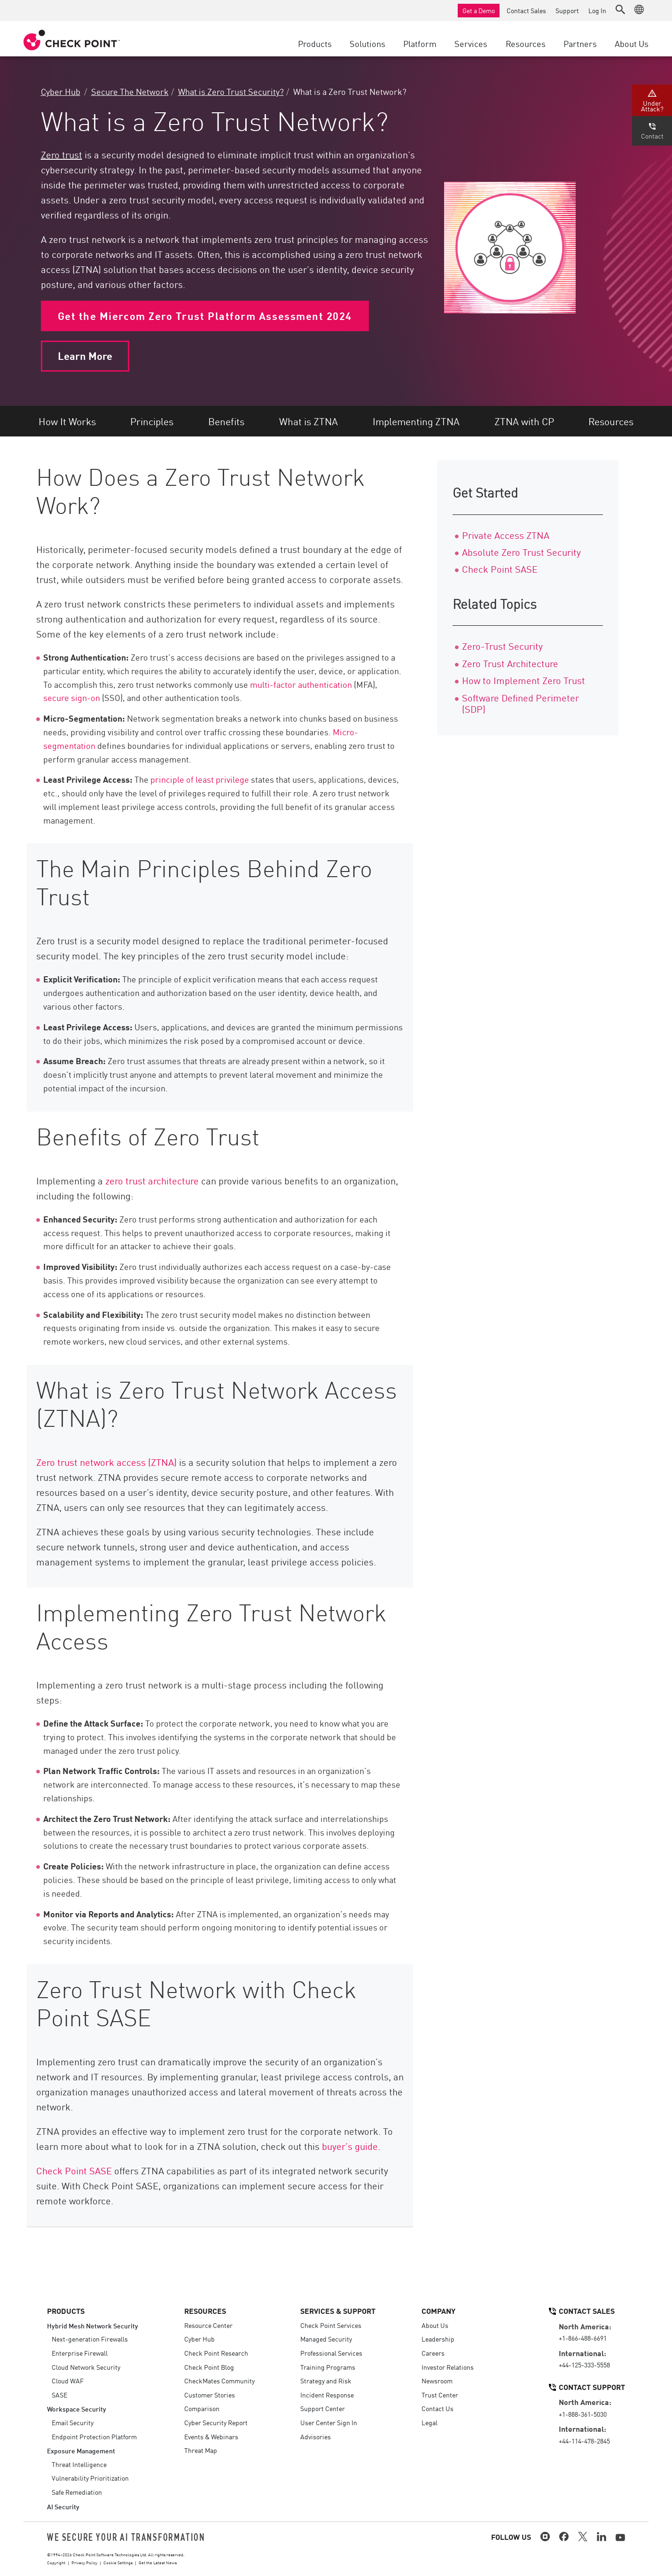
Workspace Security (76, 2408)
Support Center (322, 2408)
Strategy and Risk (326, 2380)
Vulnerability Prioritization (90, 2478)
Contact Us (437, 2408)
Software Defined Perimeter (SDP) (520, 703)
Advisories (315, 2436)
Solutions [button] (367, 43)
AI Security (63, 2506)
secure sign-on (71, 697)
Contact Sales (526, 10)
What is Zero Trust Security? (231, 91)
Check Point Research (216, 2353)
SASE (59, 2394)
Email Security (73, 2422)
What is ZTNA (308, 421)
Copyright (56, 2562)
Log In (597, 10)
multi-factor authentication (301, 684)
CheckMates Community (219, 2380)
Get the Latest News (158, 2562)
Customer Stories (209, 2394)
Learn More (85, 355)
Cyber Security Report (216, 2422)
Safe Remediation (77, 2492)
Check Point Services (330, 2325)
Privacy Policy (84, 2562)
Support (567, 10)
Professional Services (331, 2353)
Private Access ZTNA (505, 534)
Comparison (201, 2408)
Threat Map (200, 2450)
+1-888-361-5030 (583, 2414)
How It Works (67, 421)
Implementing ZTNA (416, 421)
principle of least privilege (199, 779)
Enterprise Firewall (80, 2353)
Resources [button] (526, 43)
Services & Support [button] (337, 2310)
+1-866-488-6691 (583, 2338)
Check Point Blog (209, 2367)
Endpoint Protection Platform (94, 2436)
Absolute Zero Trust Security (521, 551)
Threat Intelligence (79, 2464)
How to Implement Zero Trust (523, 679)
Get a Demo (478, 10)
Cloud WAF (68, 2380)
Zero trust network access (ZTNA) (106, 1461)
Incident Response (327, 2394)
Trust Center (440, 2394)
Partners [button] (580, 43)
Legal (430, 2422)
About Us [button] (632, 43)
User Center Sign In (328, 2422)
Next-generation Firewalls (90, 2338)
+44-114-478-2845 (584, 2440)
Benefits (226, 421)
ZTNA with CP (524, 421)
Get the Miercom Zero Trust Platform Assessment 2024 (205, 315)
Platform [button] (420, 43)
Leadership (438, 2338)
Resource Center (208, 2325)
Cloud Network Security (86, 2367)
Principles (151, 421)
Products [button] (315, 43)
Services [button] (470, 43)
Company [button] (438, 2310)
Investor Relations (448, 2367)
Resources (610, 421)
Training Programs (327, 2367)
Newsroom (437, 2380)
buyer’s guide (350, 2145)
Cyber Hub (60, 91)
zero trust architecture (152, 1180)
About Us (435, 2325)
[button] (620, 9)
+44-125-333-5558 (584, 2364)
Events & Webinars (211, 2436)
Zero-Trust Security (502, 645)
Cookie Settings (118, 2562)
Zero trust (61, 154)
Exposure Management (81, 2450)
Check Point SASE (75, 2170)
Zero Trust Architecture (510, 662)
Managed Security (326, 2338)
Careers (433, 2353)
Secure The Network (130, 91)
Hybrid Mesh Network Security (92, 2325)
